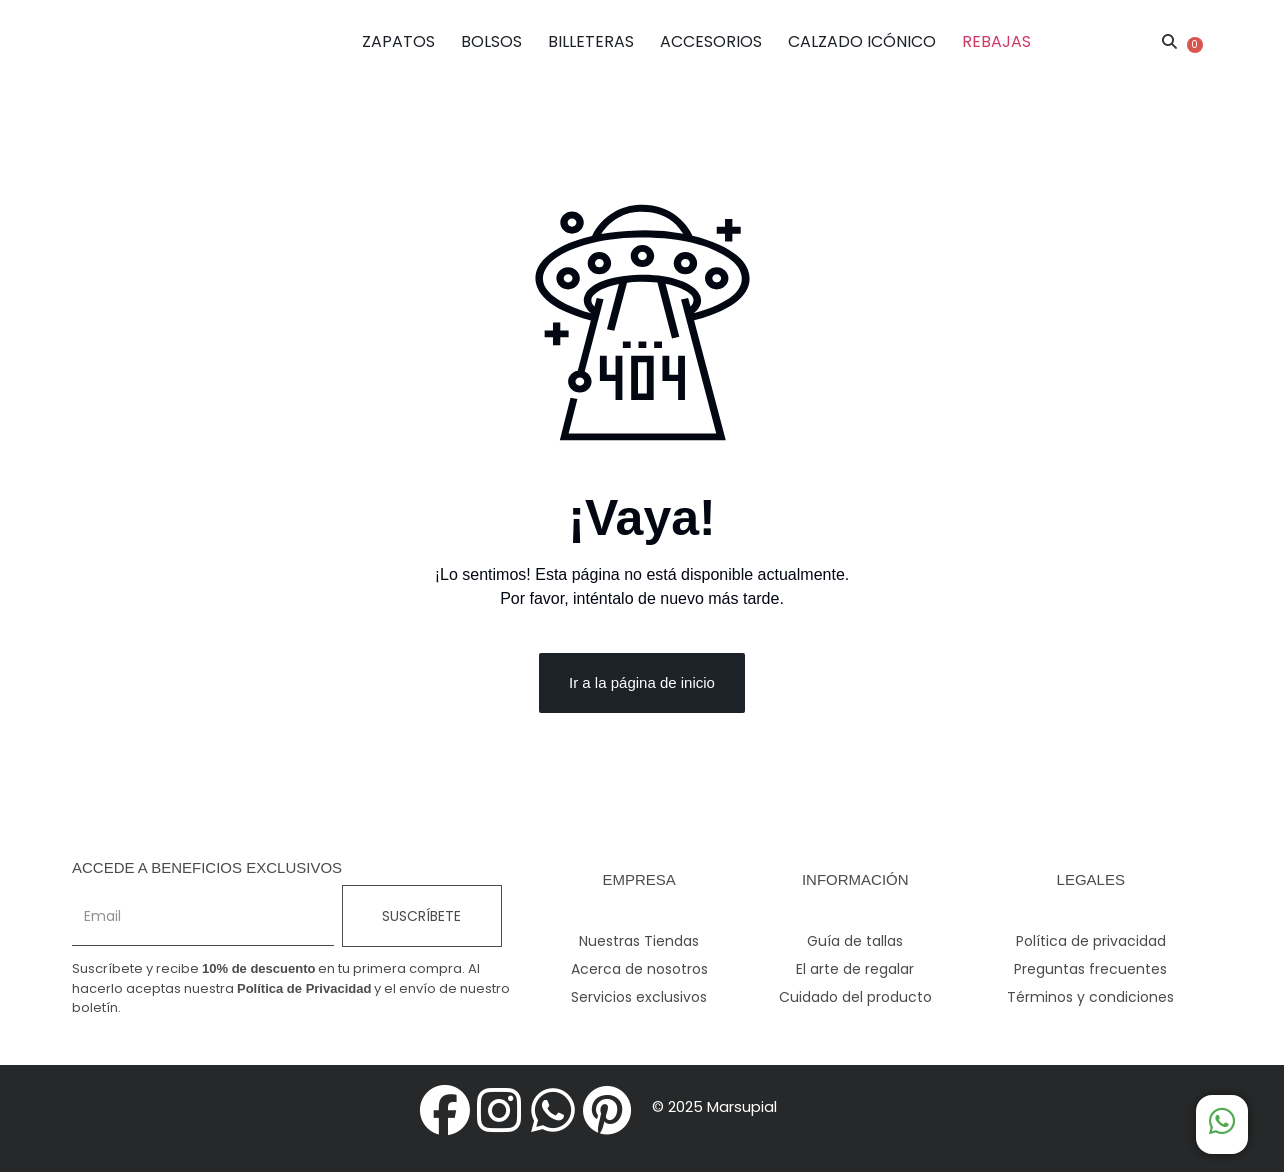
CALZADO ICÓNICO (862, 41)
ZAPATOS (398, 41)
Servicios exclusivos (639, 997)
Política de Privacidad (304, 988)
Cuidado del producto (855, 997)
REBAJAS (996, 41)
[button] (1170, 42)
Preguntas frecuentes (1090, 969)
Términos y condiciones (1090, 997)
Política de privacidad (1091, 941)
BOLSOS (491, 41)
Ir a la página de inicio (642, 682)
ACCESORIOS (711, 41)
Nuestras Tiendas (639, 941)
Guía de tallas (855, 941)
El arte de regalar (855, 969)
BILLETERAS (591, 41)
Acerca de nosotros (639, 969)
